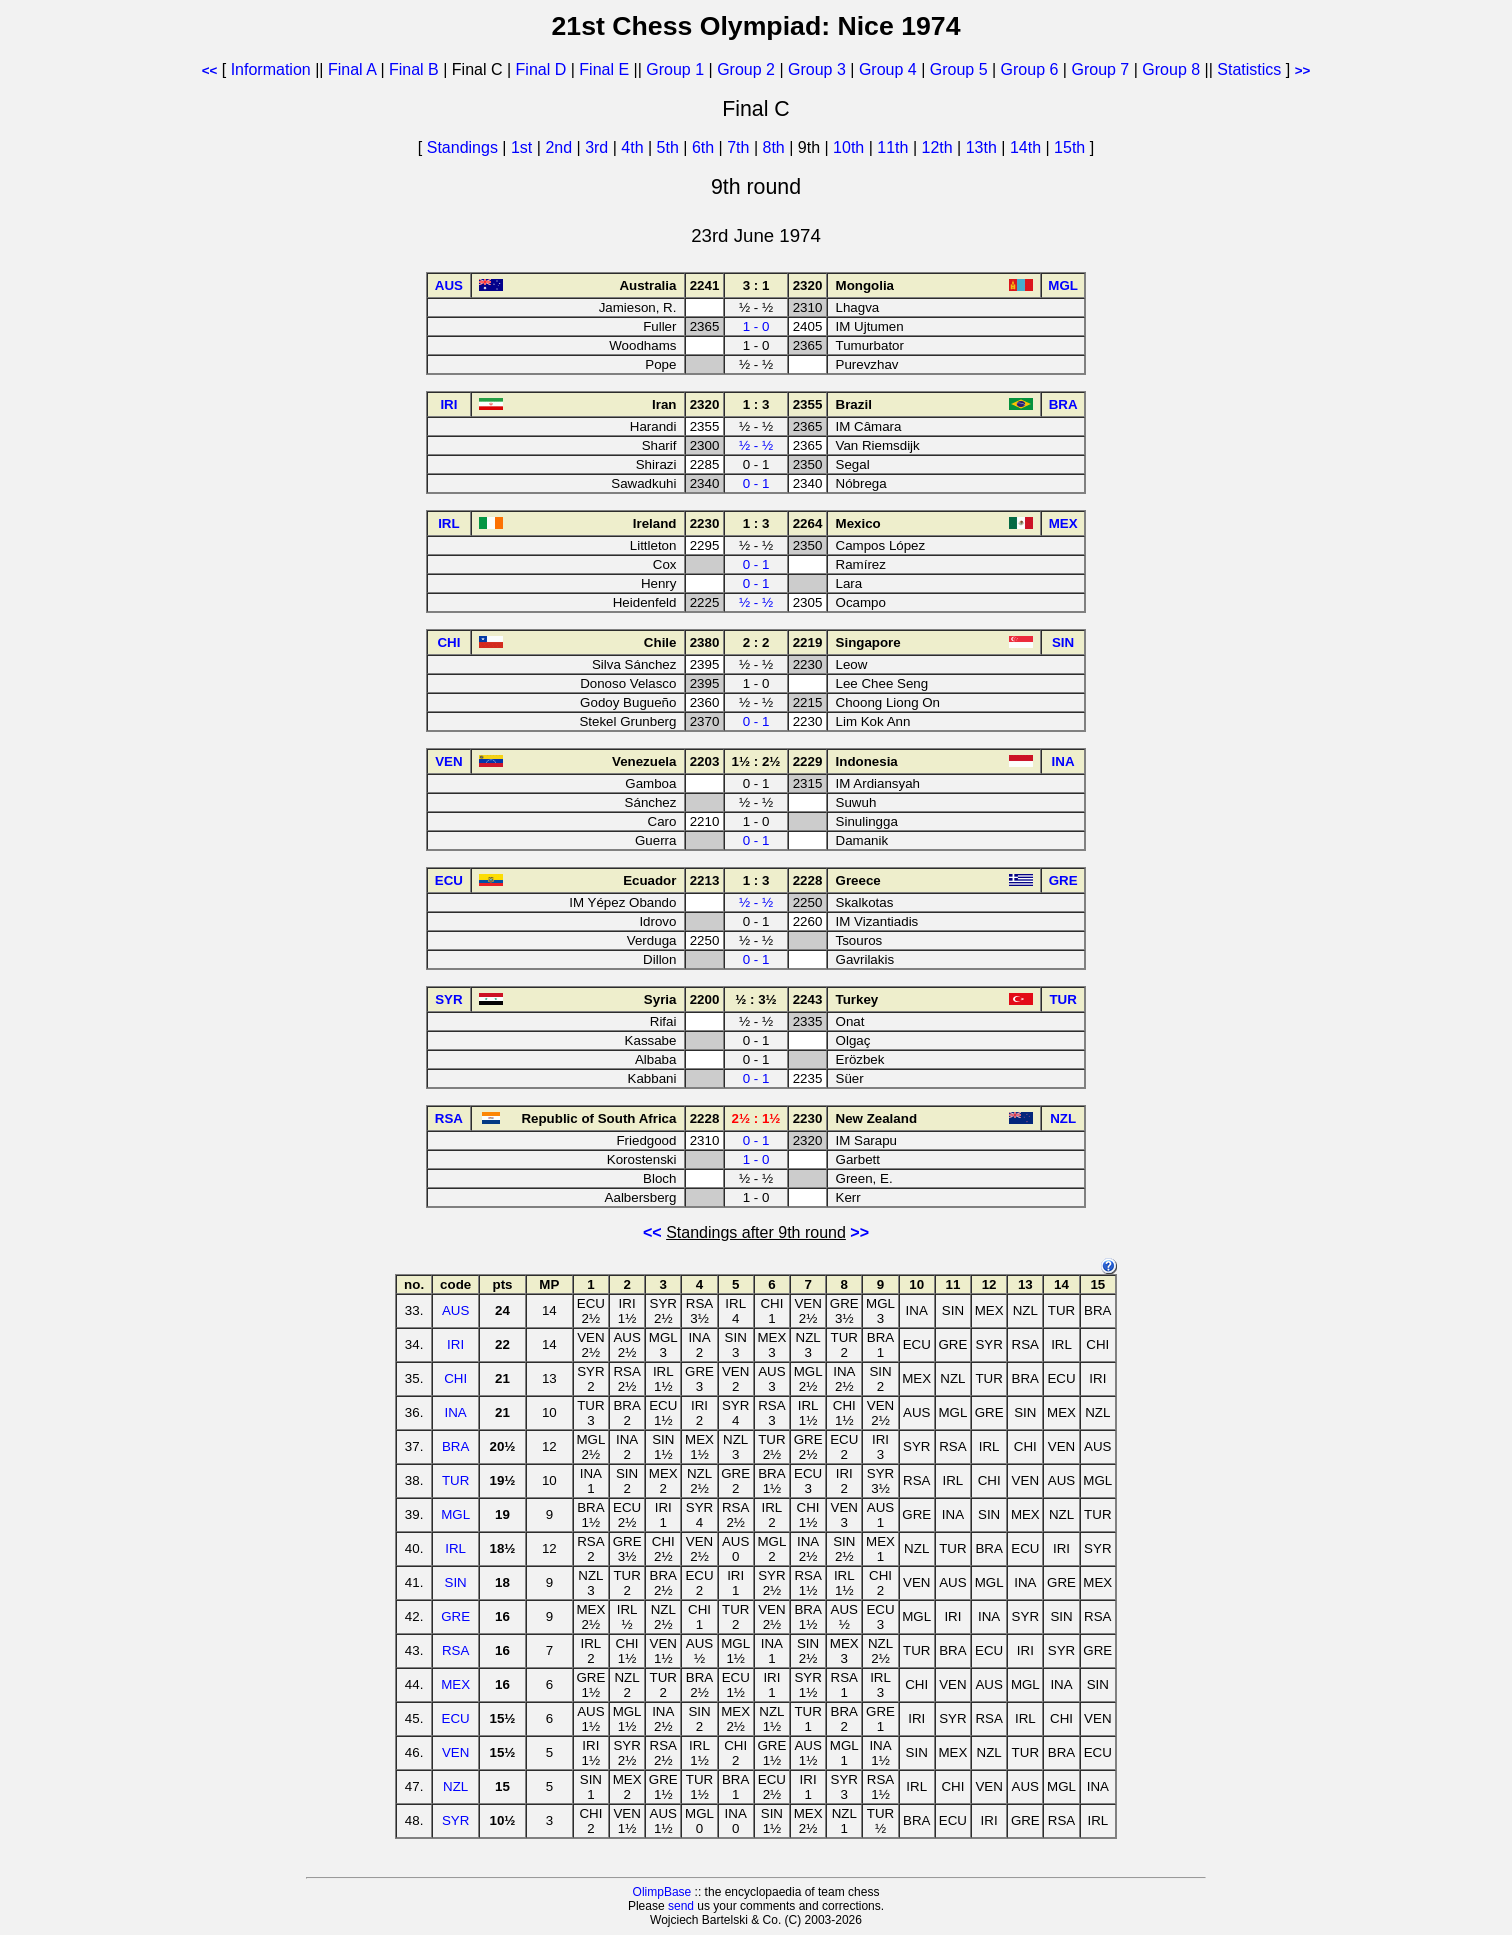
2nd (560, 147)
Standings (462, 147)
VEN (455, 1752)
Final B (414, 69)
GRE (455, 1616)
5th (670, 147)
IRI (455, 1344)
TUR (455, 1480)
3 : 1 (756, 285)
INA (456, 1412)
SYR (455, 1820)
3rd (599, 147)
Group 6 (1030, 69)
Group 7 (1100, 69)
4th (634, 147)
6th (705, 147)
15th (1072, 147)
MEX (455, 1684)
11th (895, 147)
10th (851, 147)
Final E (604, 69)
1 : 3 (756, 404)
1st (524, 147)
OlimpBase (662, 1892)
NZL (455, 1786)
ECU (456, 1718)
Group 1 (675, 69)
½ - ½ (756, 445)
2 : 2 (756, 642)
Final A (352, 69)
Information (271, 69)
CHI (455, 1378)
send (681, 1906)
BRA (455, 1446)
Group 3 (817, 69)
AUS (455, 1310)
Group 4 (888, 69)
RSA (455, 1650)
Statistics (1249, 69)
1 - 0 (756, 326)
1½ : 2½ (756, 761)
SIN (456, 1582)
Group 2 (746, 69)
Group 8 (1171, 69)
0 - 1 (756, 483)
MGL (455, 1514)
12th (939, 147)
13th (984, 147)
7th (740, 147)
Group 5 (959, 69)
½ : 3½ (756, 999)
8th (776, 147)
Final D (541, 69)
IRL (455, 1548)
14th (1028, 147)
